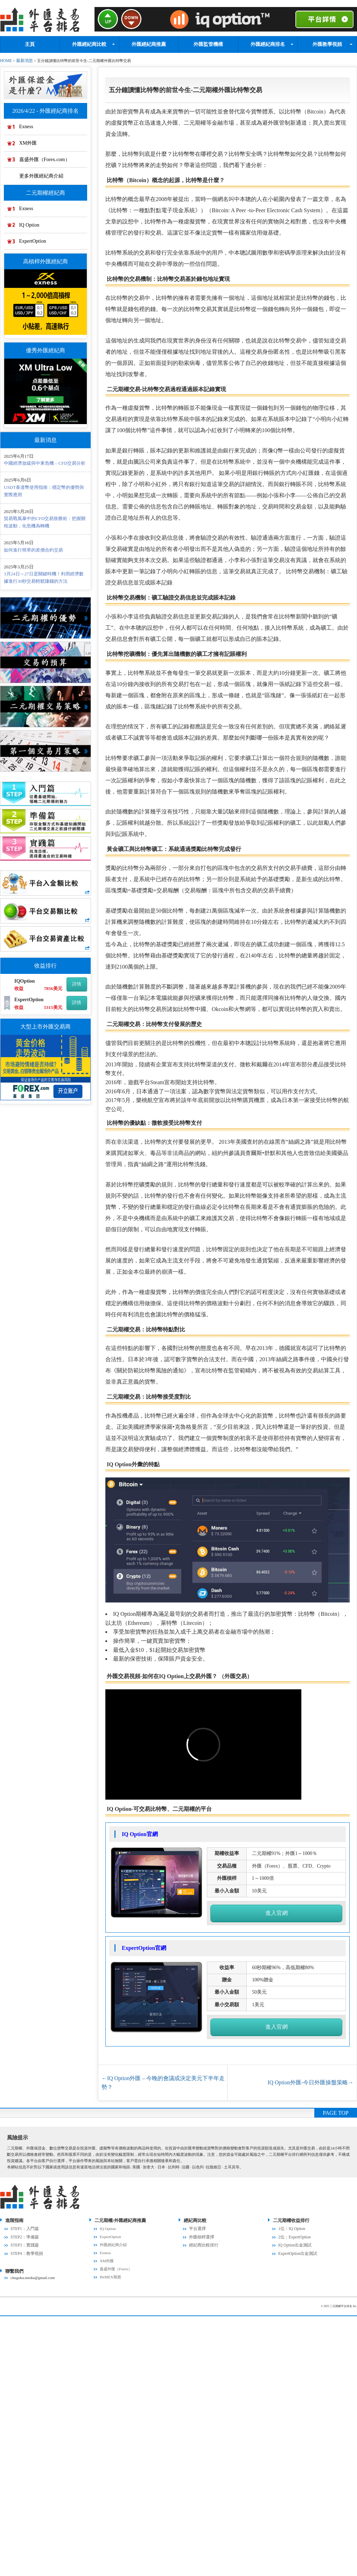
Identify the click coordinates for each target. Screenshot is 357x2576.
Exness (28, 126)
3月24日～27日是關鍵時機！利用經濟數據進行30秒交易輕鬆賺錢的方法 (44, 580)
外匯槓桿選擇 (200, 2235)
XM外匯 (30, 142)
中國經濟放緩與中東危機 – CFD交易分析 (44, 466)
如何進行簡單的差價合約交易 (33, 552)
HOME (6, 60)
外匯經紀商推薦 (149, 44)
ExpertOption (35, 243)
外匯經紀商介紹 (113, 2243)
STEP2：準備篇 (23, 2235)
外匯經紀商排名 (268, 44)
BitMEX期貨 (110, 2275)
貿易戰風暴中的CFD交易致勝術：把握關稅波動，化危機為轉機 (44, 525)
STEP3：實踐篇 (23, 2243)
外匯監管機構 (208, 44)
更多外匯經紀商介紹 (43, 176)
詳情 (76, 986)
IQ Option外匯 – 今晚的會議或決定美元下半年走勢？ (163, 2080)
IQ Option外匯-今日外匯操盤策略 (310, 2081)
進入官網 (276, 1912)
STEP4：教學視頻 (25, 2251)
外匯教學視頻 (327, 44)
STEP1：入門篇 (23, 2227)
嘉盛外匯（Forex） (116, 2267)
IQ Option (31, 226)
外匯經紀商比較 (89, 44)
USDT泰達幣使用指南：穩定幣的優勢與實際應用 (44, 493)
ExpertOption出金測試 (296, 2251)
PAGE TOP (336, 2111)
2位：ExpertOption (293, 2235)
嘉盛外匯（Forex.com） (46, 159)
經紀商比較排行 (202, 2243)
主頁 (30, 44)
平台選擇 (196, 2227)
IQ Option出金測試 (294, 2243)
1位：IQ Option (291, 2227)
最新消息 (23, 60)
